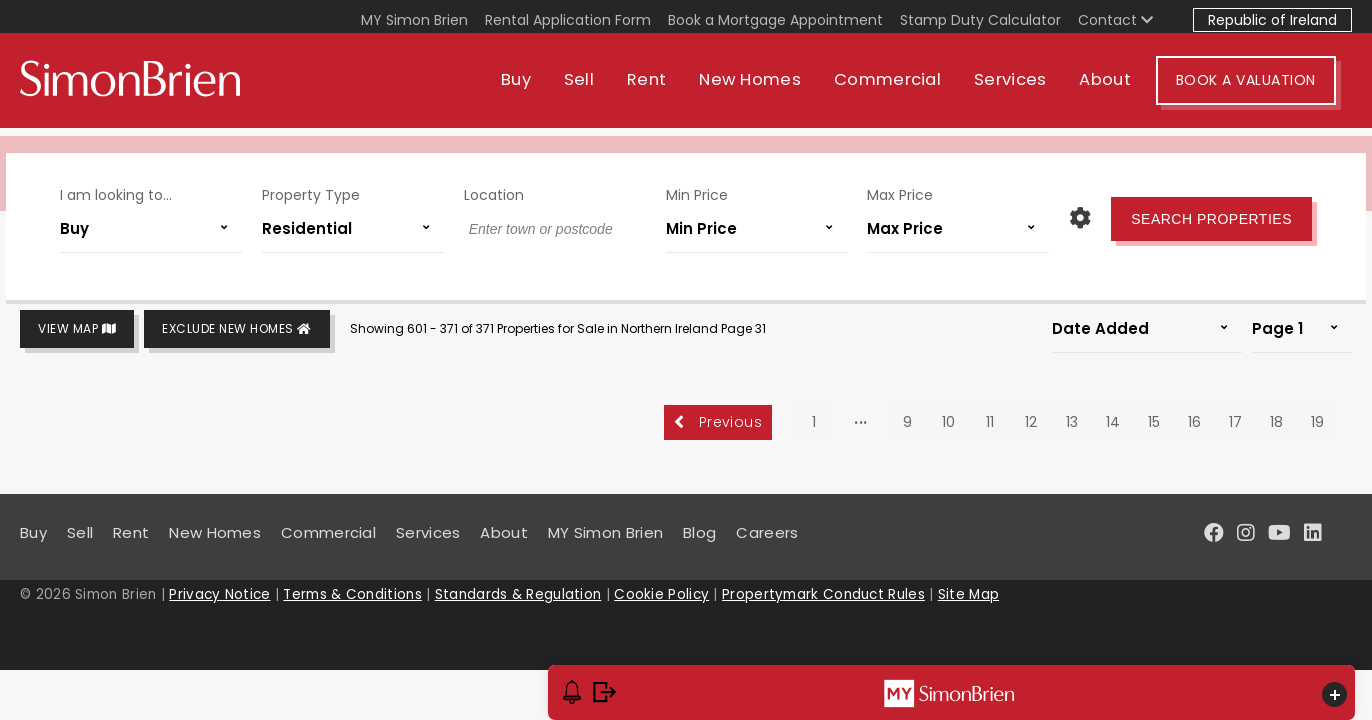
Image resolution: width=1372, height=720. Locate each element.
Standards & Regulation (518, 594)
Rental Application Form (568, 20)
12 (1031, 422)
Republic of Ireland (1272, 20)
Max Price (892, 188)
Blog (699, 532)
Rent (662, 87)
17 (1235, 422)
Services (1026, 87)
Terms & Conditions (352, 594)
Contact (1115, 20)
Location (497, 188)
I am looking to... (130, 188)
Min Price (694, 188)
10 (948, 422)
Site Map (968, 594)
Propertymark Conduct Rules (823, 594)
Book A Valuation (1262, 88)
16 (1194, 422)
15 (1154, 422)
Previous (718, 422)
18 (1276, 422)
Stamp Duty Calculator (980, 20)
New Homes (766, 87)
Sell (595, 87)
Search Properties (1197, 212)
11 (990, 422)
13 (1072, 422)
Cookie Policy (661, 594)
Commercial (903, 87)
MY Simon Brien (414, 20)
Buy (532, 87)
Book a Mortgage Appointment (775, 20)
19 (1317, 422)
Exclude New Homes (237, 329)
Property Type (319, 188)
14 (1113, 422)
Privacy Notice (219, 594)
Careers (767, 532)
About (1122, 87)
